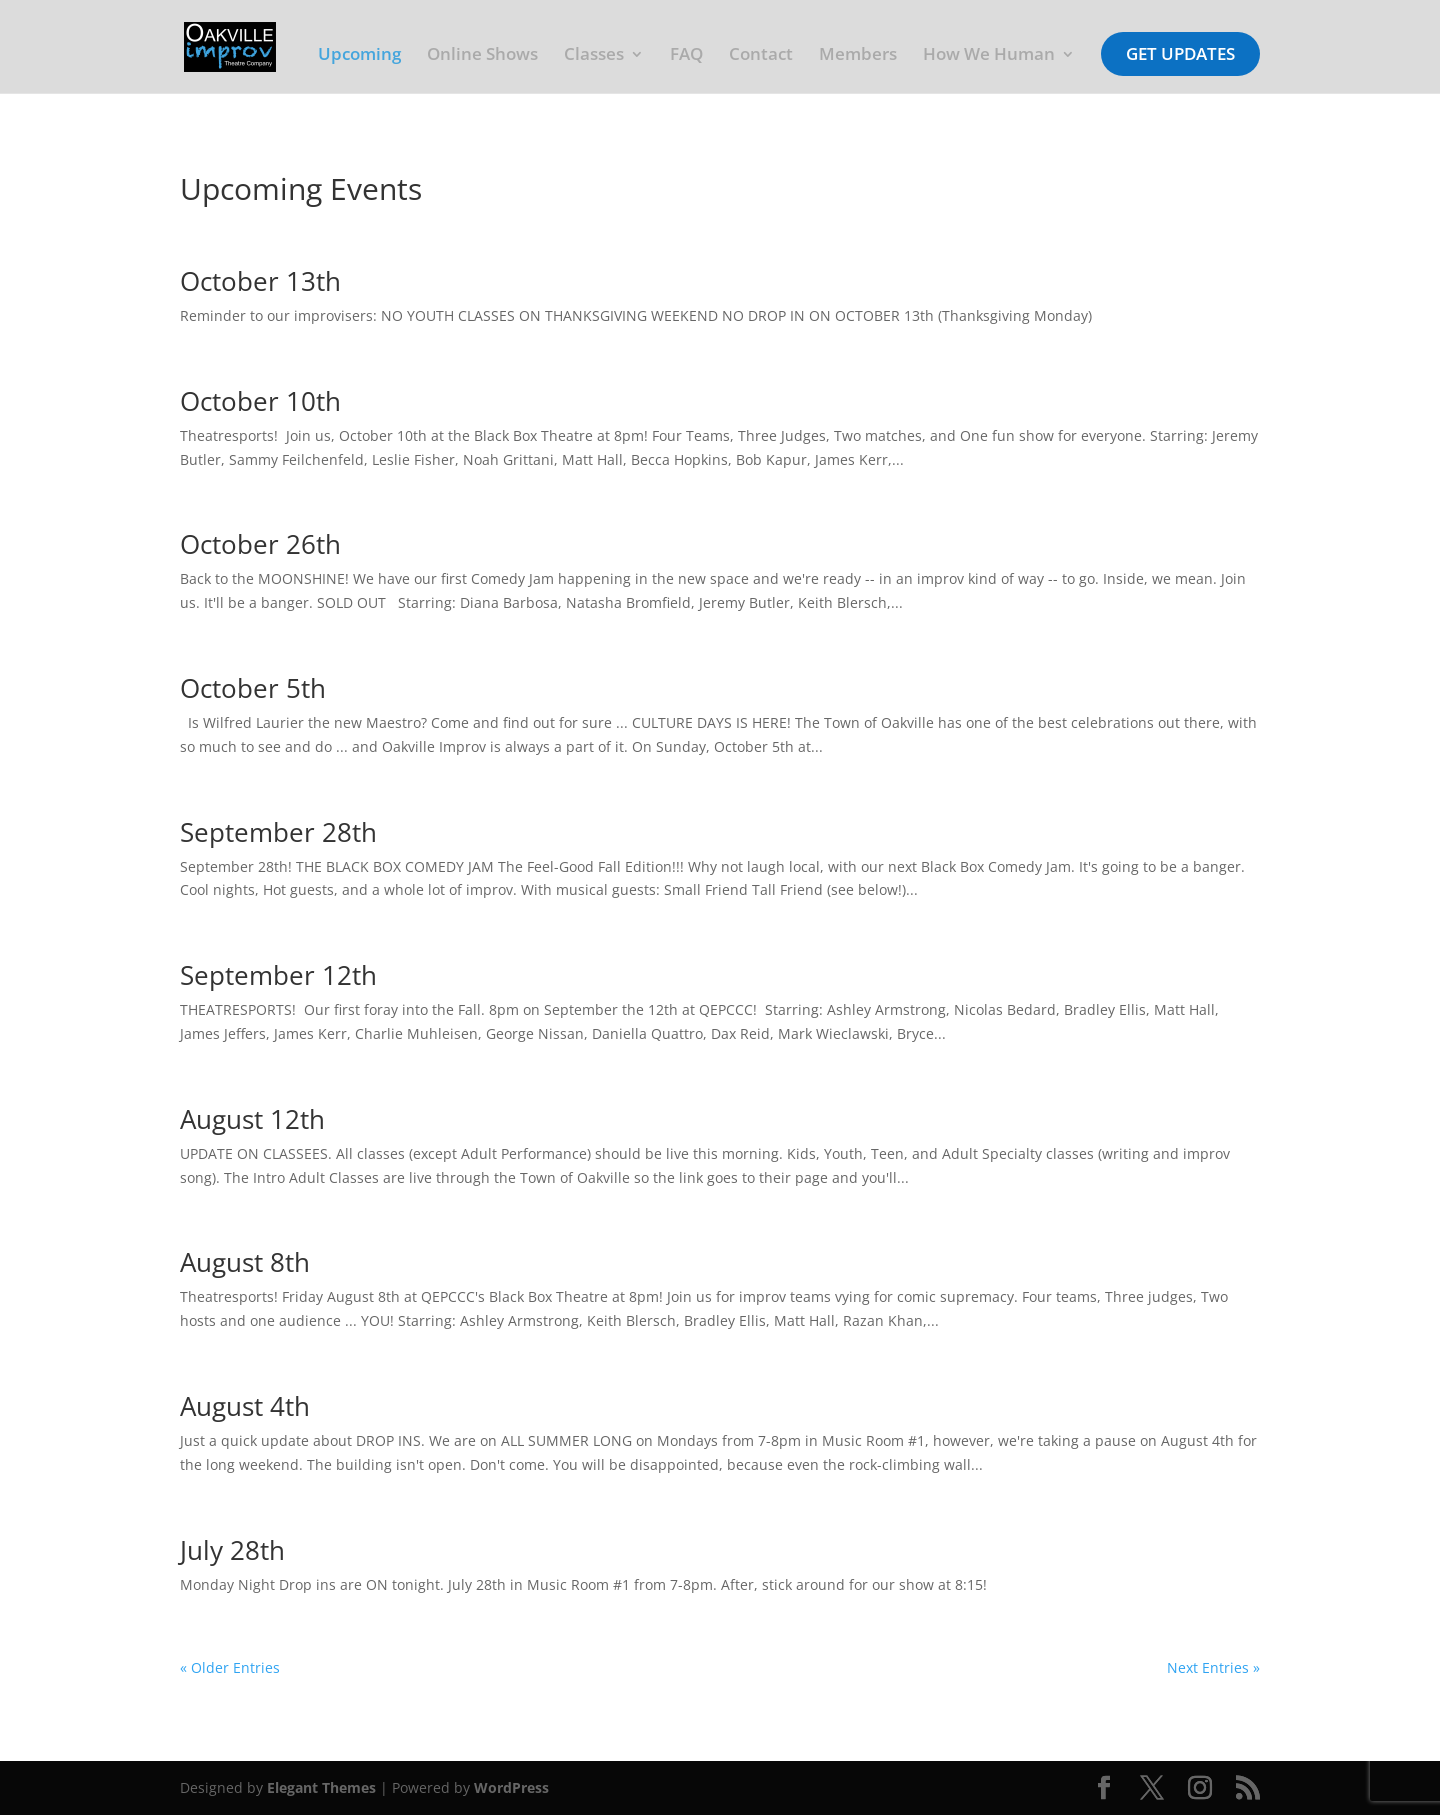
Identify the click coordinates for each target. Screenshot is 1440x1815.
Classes (594, 56)
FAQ (686, 56)
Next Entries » (1213, 1667)
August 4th (245, 1406)
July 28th (232, 1550)
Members (858, 56)
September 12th (278, 975)
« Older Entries (230, 1667)
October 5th (253, 688)
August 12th (252, 1119)
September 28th (278, 832)
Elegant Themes (321, 1787)
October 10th (260, 401)
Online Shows (482, 56)
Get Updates (1180, 53)
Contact (761, 56)
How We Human (989, 56)
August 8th (245, 1262)
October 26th (260, 544)
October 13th (260, 281)
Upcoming (359, 56)
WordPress (511, 1787)
